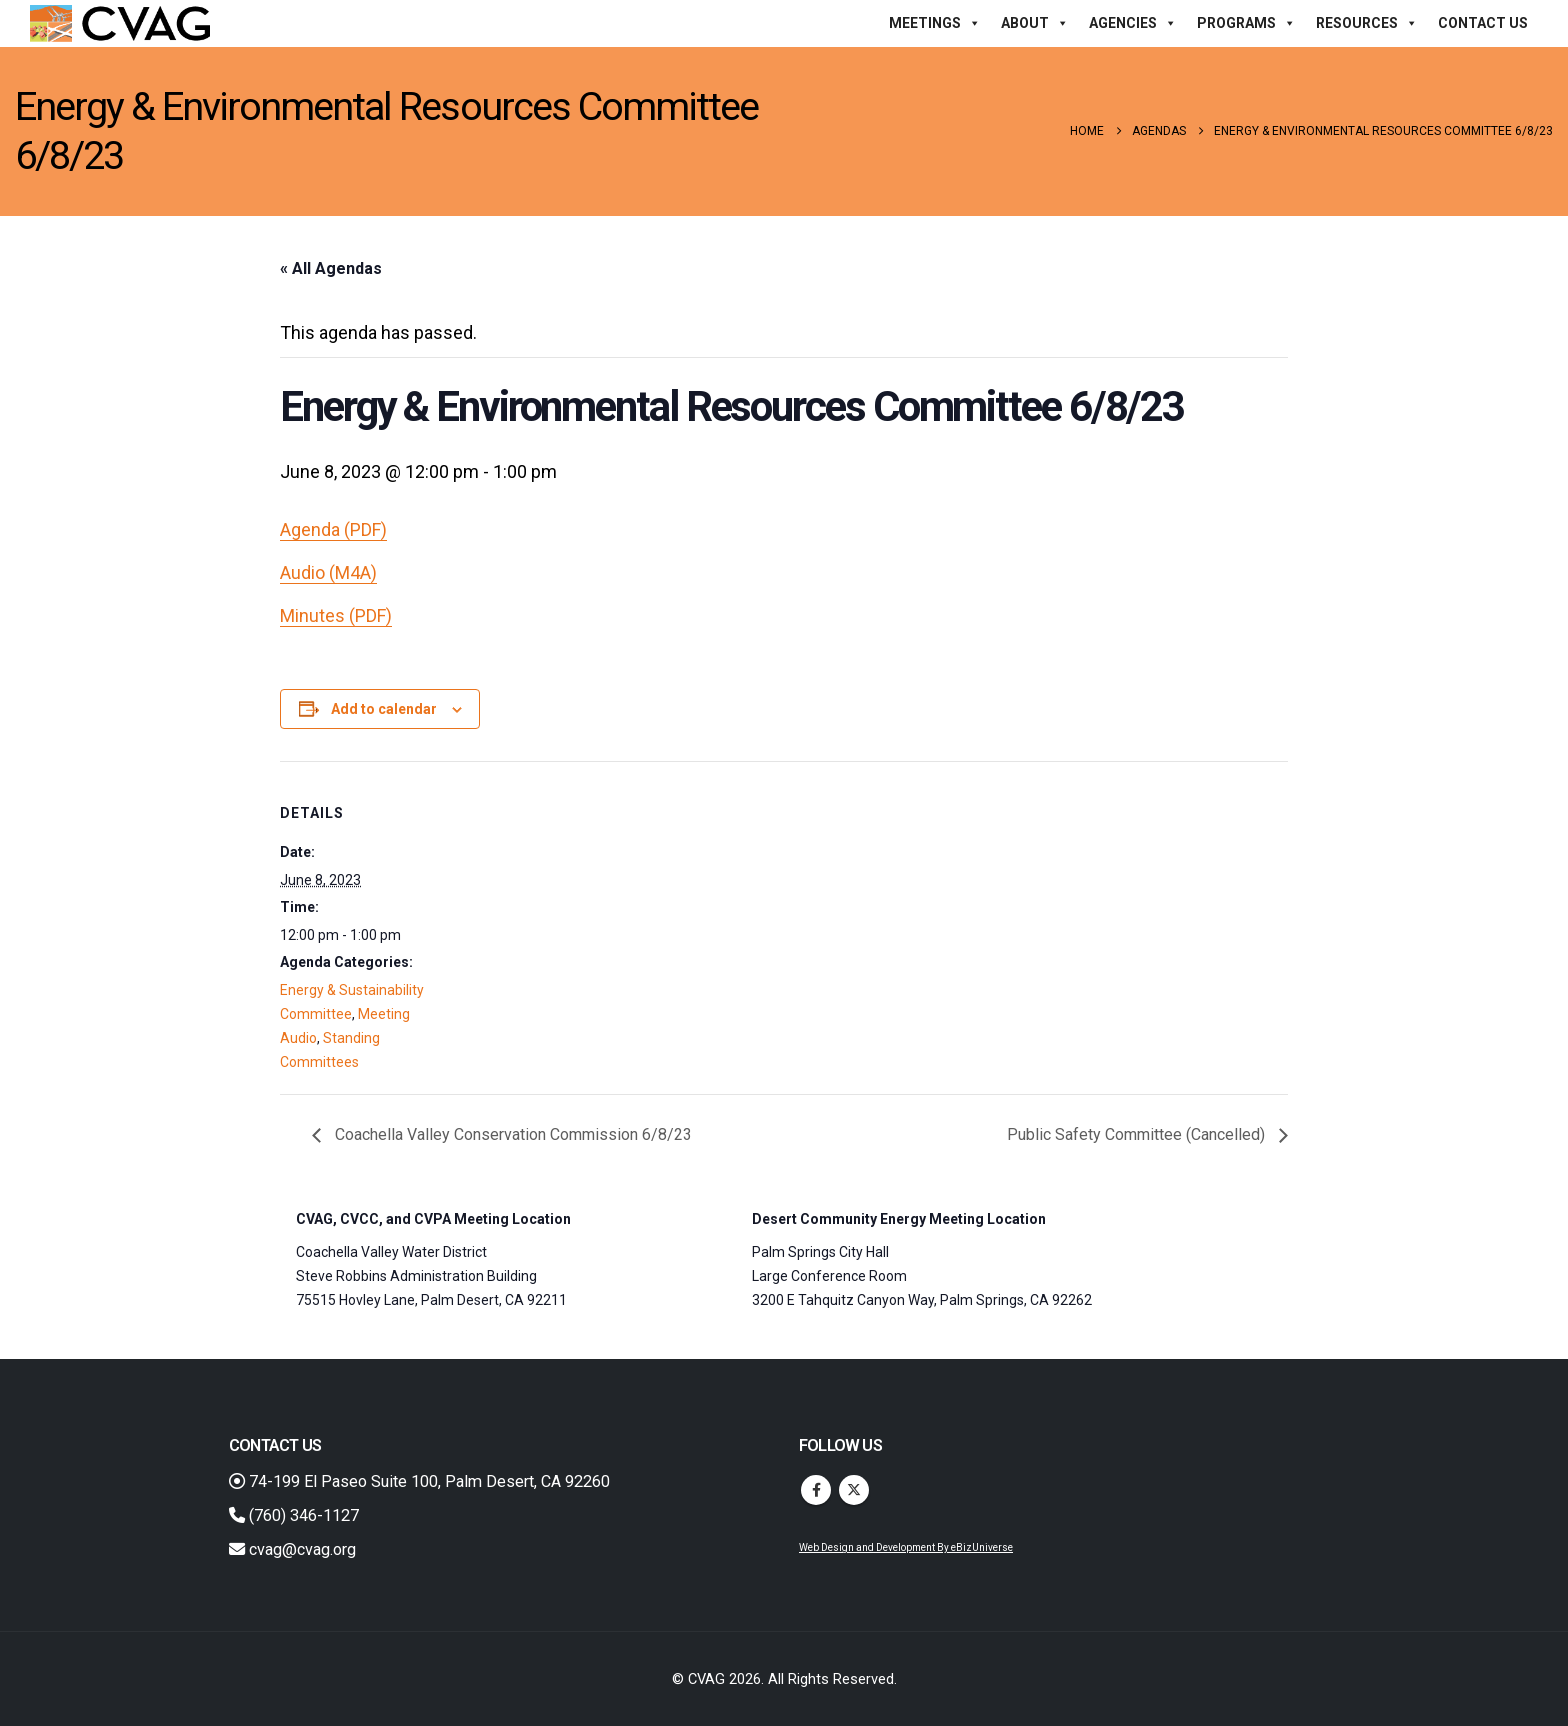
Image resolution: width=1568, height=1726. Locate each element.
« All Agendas (331, 268)
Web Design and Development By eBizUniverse (906, 1547)
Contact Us (1483, 23)
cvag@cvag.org (292, 1549)
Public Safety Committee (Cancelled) (1138, 1134)
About (1035, 23)
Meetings (935, 23)
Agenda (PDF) (333, 529)
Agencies (1133, 23)
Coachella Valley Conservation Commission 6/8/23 (511, 1134)
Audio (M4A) (328, 572)
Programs (1246, 23)
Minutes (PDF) (336, 615)
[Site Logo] (120, 23)
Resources (1367, 23)
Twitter (854, 1490)
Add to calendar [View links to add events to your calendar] (384, 709)
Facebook (816, 1490)
